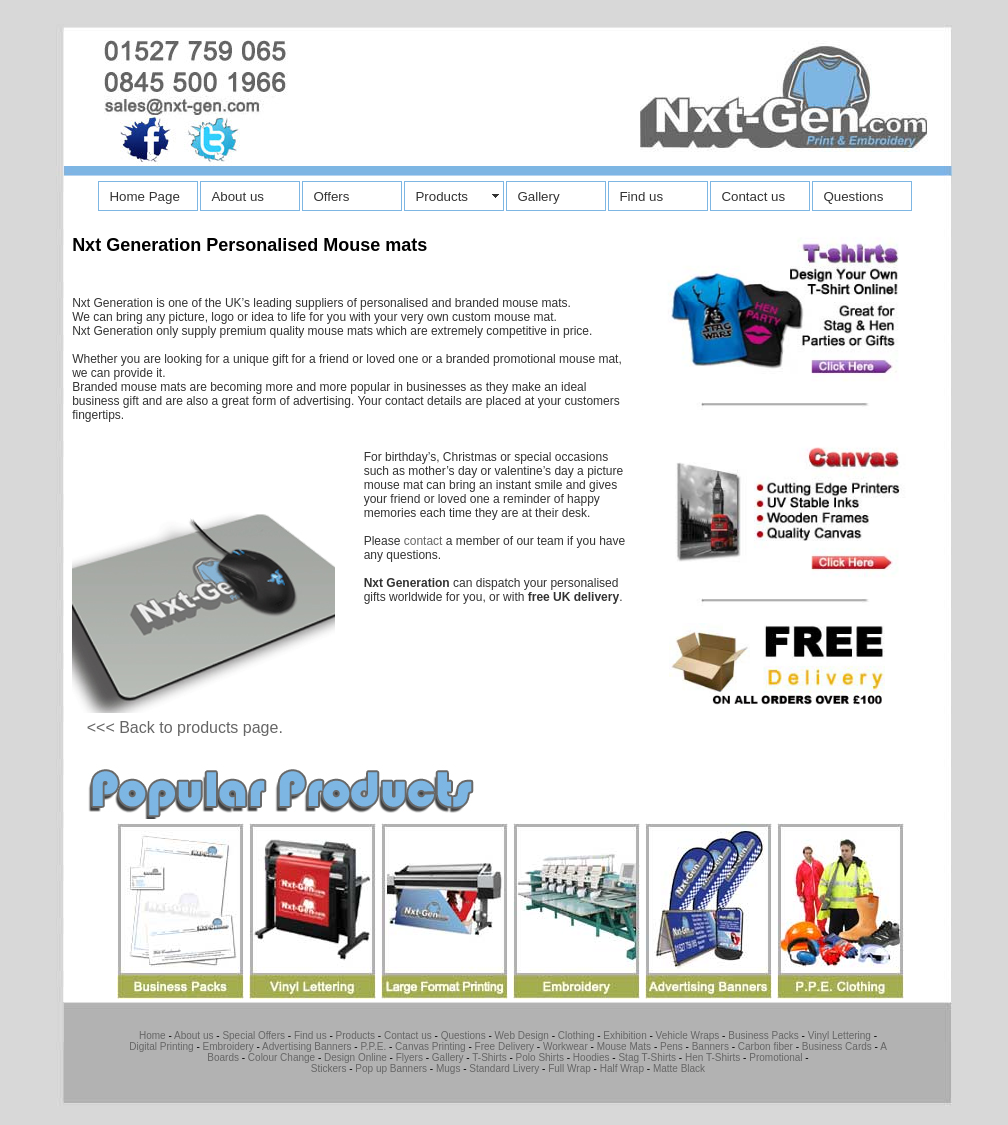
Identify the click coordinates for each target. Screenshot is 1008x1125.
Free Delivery (504, 1046)
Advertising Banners (307, 1046)
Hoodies (591, 1057)
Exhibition (624, 1035)
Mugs (448, 1068)
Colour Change (281, 1057)
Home (152, 1035)
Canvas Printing (430, 1046)
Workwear (565, 1046)
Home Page (144, 196)
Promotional (775, 1057)
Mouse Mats (624, 1046)
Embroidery (228, 1046)
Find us (641, 196)
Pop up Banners (390, 1068)
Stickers (329, 1068)
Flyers (409, 1057)
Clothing (576, 1035)
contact (423, 541)
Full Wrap (569, 1068)
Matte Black (679, 1068)
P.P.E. (372, 1046)
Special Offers (253, 1035)
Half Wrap (622, 1068)
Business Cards (837, 1046)
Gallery (538, 196)
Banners (710, 1046)
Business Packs (763, 1035)
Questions (853, 196)
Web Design (522, 1035)
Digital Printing (161, 1046)
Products (441, 196)
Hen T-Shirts (712, 1057)
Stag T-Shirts (647, 1057)
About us (237, 196)
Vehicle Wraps (688, 1035)
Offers (331, 196)
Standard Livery (504, 1068)
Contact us (753, 196)
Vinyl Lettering (839, 1035)
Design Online (355, 1057)
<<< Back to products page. (185, 727)
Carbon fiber (764, 1046)
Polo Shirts (540, 1057)
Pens (671, 1046)
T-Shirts (489, 1057)
